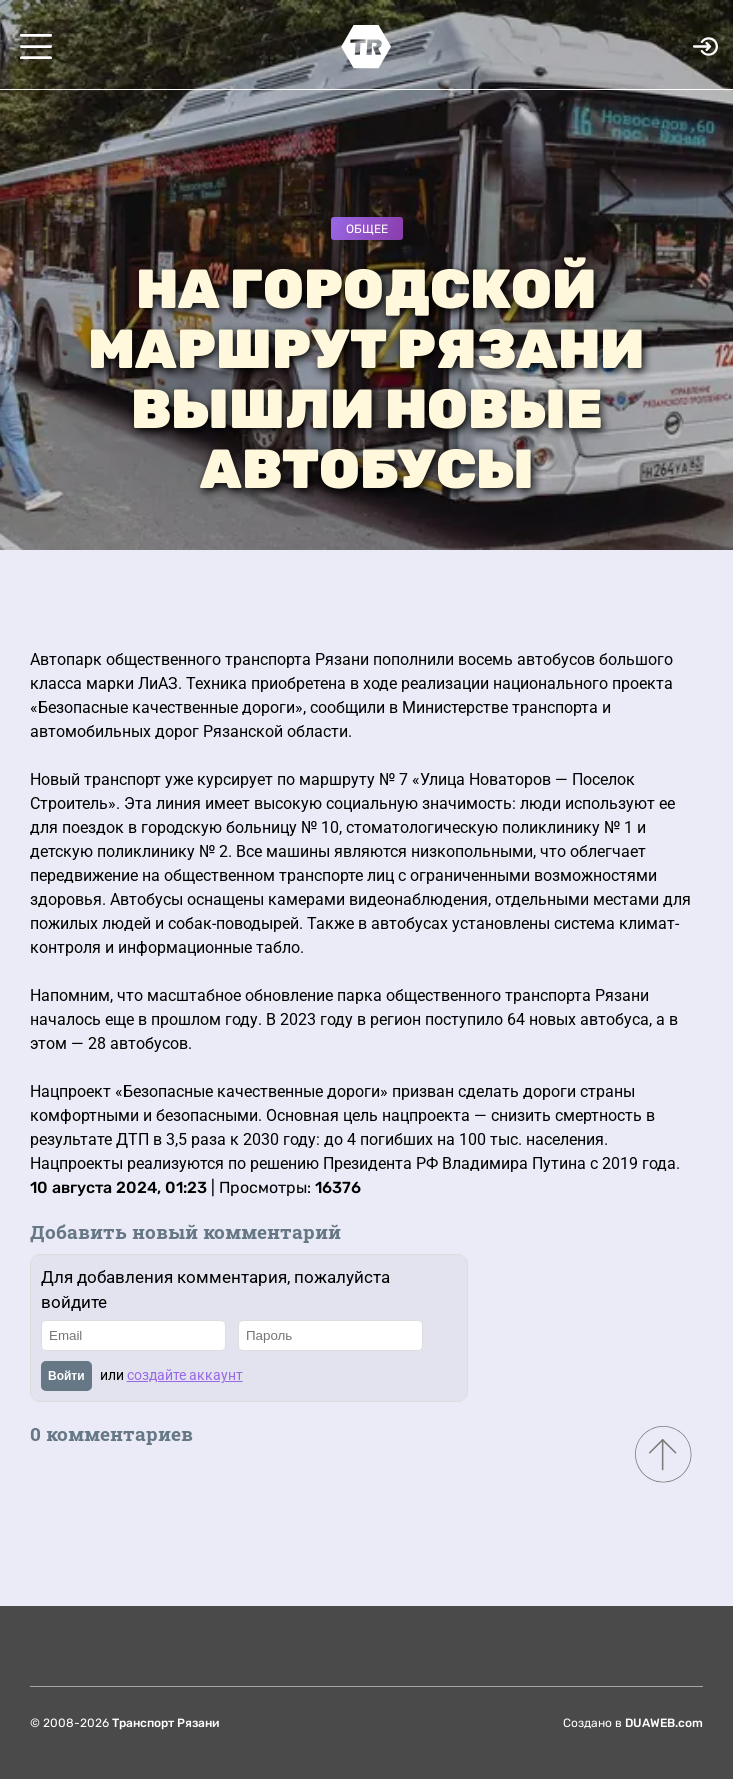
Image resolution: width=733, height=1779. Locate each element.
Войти (66, 1376)
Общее (367, 229)
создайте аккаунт (185, 1375)
